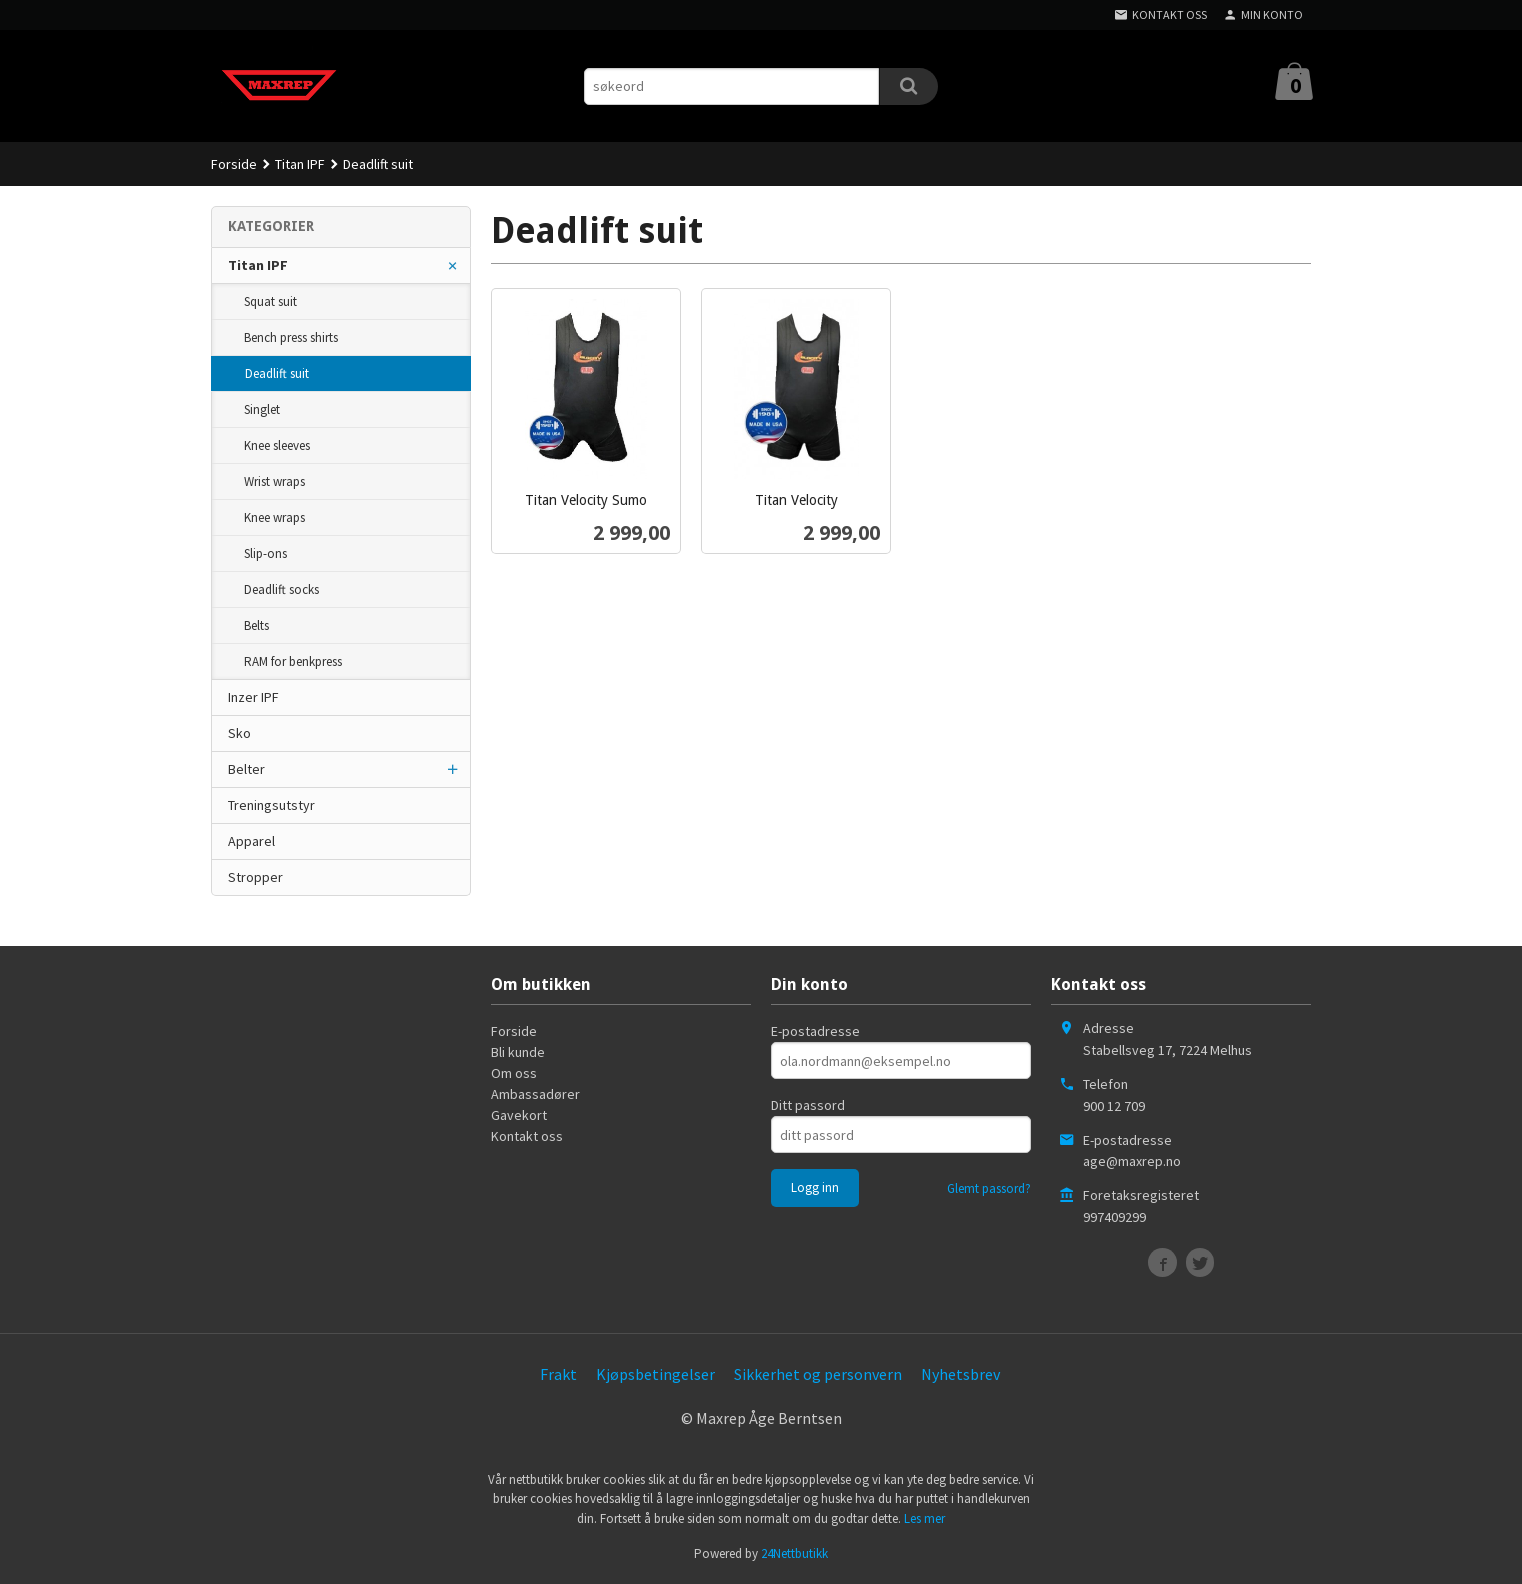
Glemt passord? (989, 1188)
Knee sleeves (277, 445)
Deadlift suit (277, 373)
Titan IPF (258, 265)
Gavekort (519, 1115)
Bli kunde (518, 1052)
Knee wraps (274, 517)
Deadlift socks (281, 589)
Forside (234, 164)
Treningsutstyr (271, 805)
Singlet (262, 409)
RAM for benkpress (293, 661)
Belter (246, 769)
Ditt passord (808, 1105)
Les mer (924, 1518)
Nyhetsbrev (960, 1374)
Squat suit (270, 301)
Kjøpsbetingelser (655, 1374)
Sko (239, 733)
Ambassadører (535, 1094)
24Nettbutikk (794, 1553)
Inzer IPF (253, 697)
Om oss (514, 1073)
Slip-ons (265, 553)
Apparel (251, 841)
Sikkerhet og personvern (818, 1374)
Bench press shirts (291, 337)
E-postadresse (815, 1031)
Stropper (255, 877)
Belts (256, 625)
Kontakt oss (527, 1136)
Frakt (558, 1374)
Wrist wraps (274, 481)
